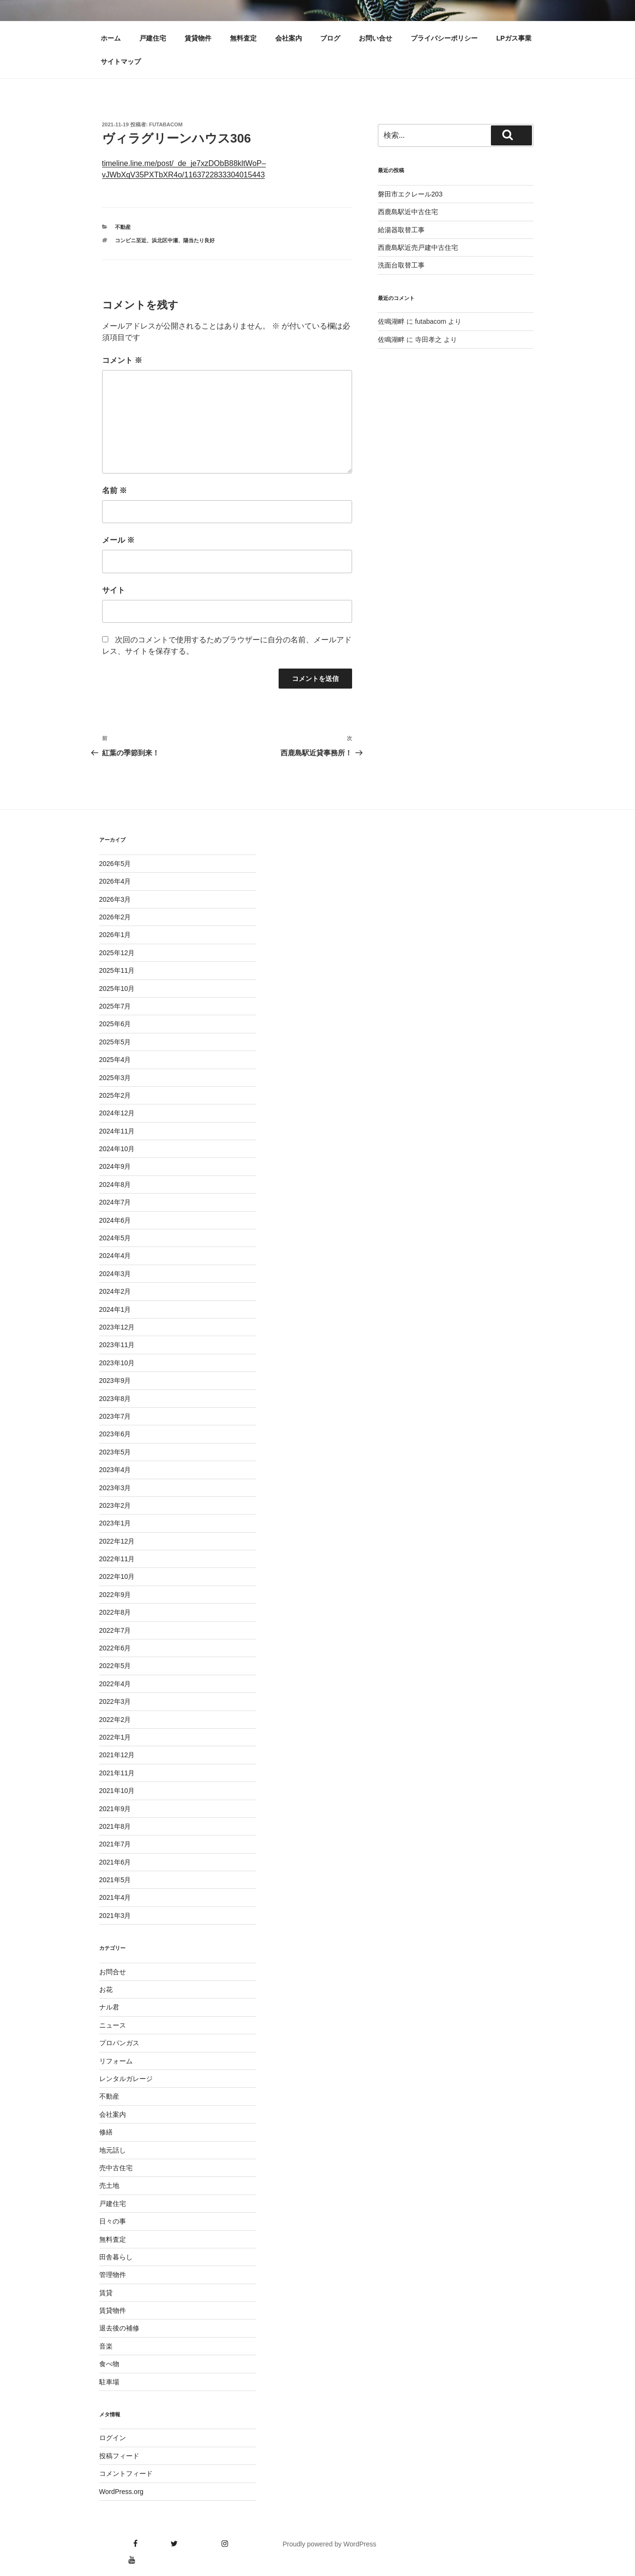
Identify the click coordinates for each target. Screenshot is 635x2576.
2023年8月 (115, 1398)
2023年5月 (115, 1452)
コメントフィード (126, 2473)
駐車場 (109, 2382)
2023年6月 (115, 1434)
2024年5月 (115, 1238)
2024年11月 (117, 1131)
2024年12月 (117, 1113)
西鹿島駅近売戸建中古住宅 (418, 247)
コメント (122, 360)
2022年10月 (117, 1576)
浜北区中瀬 (165, 240)
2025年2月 (115, 1095)
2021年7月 (115, 1844)
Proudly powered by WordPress (329, 2544)
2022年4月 (115, 1684)
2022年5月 (115, 1665)
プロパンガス (119, 2043)
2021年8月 (115, 1826)
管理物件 (112, 2274)
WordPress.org (121, 2491)
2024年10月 (117, 1149)
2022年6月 (115, 1648)
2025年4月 (115, 1059)
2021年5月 (115, 1880)
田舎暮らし (116, 2257)
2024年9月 (115, 1166)
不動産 (123, 227)
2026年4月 (115, 881)
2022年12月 (117, 1541)
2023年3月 (115, 1488)
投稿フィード (119, 2456)
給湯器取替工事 (401, 230)
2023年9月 (115, 1380)
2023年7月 (115, 1416)
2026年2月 (115, 917)
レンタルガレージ (126, 2078)
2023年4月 (115, 1469)
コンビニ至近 (130, 240)
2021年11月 (117, 1773)
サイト (113, 590)
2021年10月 (117, 1790)
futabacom (166, 124)
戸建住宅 (152, 38)
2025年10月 (117, 988)
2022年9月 (115, 1594)
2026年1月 (115, 934)
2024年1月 (115, 1309)
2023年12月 (117, 1327)
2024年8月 (115, 1184)
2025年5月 (115, 1042)
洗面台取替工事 (401, 265)
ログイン (112, 2438)
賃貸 (106, 2293)
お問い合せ (375, 38)
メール (118, 540)
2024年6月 (115, 1220)
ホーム (111, 38)
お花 (106, 1989)
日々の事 (112, 2221)
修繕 (106, 2132)
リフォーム (116, 2061)
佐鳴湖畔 (391, 321)
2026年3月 (115, 899)
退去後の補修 (119, 2328)
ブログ (330, 38)
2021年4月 (115, 1897)
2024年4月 (115, 1255)
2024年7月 (115, 1202)
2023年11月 (117, 1345)
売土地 (109, 2185)
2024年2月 (115, 1291)
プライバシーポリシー (444, 38)
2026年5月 (115, 863)
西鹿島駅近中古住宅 (408, 212)
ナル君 (109, 2007)
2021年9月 (115, 1809)
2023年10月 (117, 1363)
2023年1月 (115, 1523)
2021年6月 (115, 1862)
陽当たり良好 (199, 240)
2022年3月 (115, 1701)
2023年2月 (115, 1505)
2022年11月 (117, 1559)
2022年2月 (115, 1719)
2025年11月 (117, 970)
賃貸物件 (198, 38)
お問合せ (112, 1972)
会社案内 (288, 38)
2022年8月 (115, 1612)
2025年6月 (115, 1024)
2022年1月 (115, 1737)
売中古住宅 (116, 2168)
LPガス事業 (513, 38)
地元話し (112, 2150)
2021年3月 (115, 1915)
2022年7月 (115, 1630)
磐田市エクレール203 (410, 194)
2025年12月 (117, 953)
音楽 (106, 2346)
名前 (114, 490)
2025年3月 (115, 1078)
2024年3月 (115, 1274)
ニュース (112, 2025)
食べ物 (109, 2364)
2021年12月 (117, 1755)
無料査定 (243, 38)
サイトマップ (121, 61)
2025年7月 (115, 1006)
